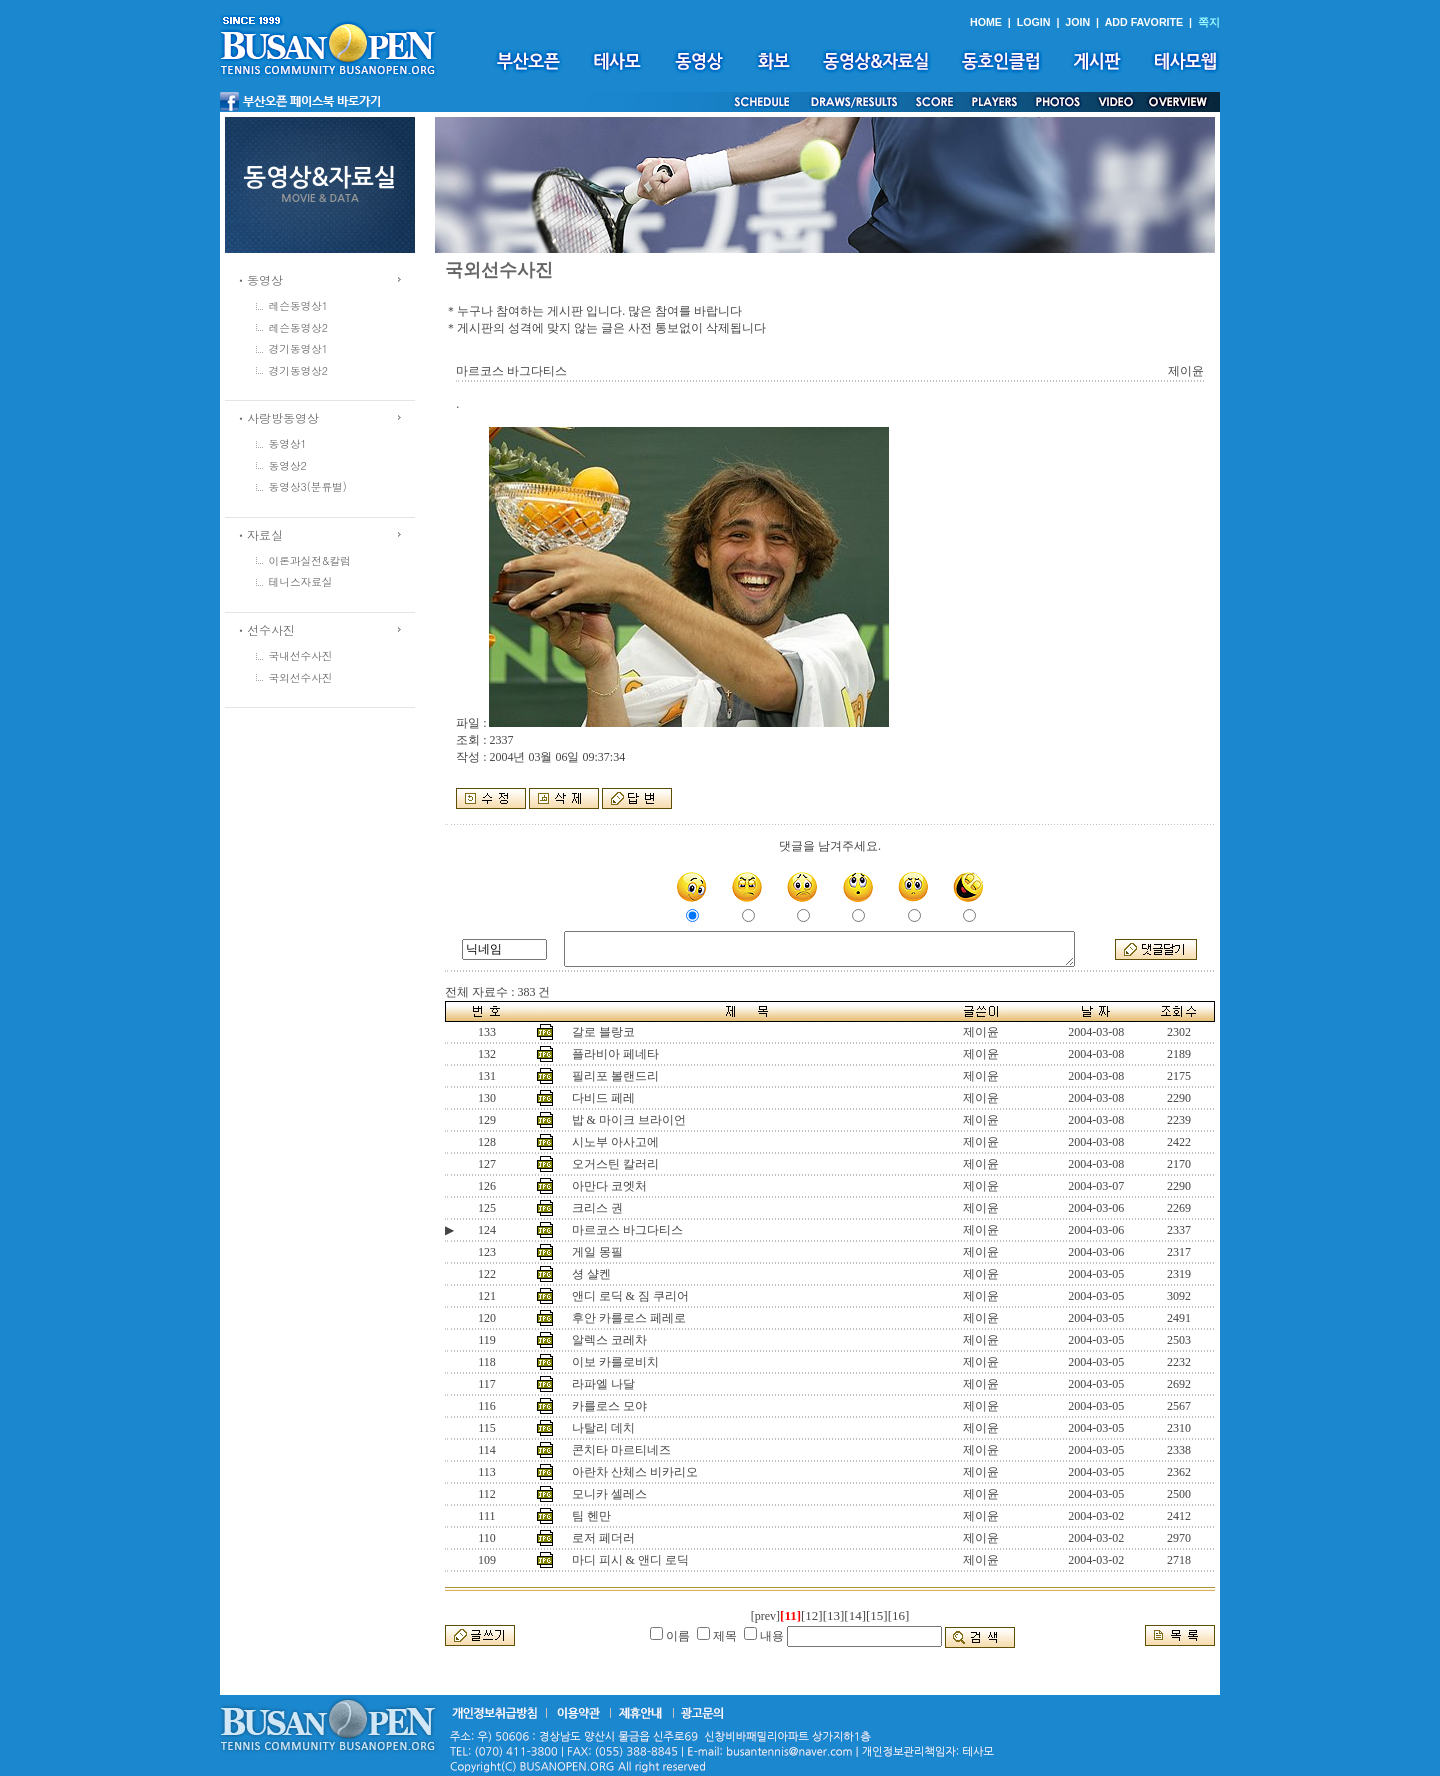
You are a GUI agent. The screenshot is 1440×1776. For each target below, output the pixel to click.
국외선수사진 (301, 677)
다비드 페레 (603, 1098)
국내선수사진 (301, 655)
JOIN (1077, 22)
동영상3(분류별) (308, 486)
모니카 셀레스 (609, 1494)
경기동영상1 (299, 348)
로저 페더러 (603, 1538)
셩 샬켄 (591, 1274)
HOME (986, 22)
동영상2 (288, 465)
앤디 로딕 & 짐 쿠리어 (630, 1296)
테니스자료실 (301, 581)
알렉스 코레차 (609, 1340)
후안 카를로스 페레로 (629, 1318)
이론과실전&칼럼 (310, 560)
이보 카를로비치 (615, 1362)
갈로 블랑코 (603, 1032)
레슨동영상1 (299, 305)
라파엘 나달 (603, 1384)
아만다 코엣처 (609, 1186)
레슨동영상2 (299, 327)
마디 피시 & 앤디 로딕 (630, 1560)
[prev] (765, 1616)
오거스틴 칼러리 (615, 1164)
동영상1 (288, 443)
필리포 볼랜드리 (615, 1076)
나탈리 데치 (603, 1428)
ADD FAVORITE (1144, 22)
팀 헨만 (591, 1516)
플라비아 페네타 (615, 1054)
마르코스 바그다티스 (627, 1230)
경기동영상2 (299, 370)
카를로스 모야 (609, 1406)
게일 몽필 (597, 1252)
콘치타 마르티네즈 (621, 1450)
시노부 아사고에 (615, 1142)
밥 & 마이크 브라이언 (629, 1120)
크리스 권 (597, 1208)
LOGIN (1034, 22)
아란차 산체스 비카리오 (635, 1472)
